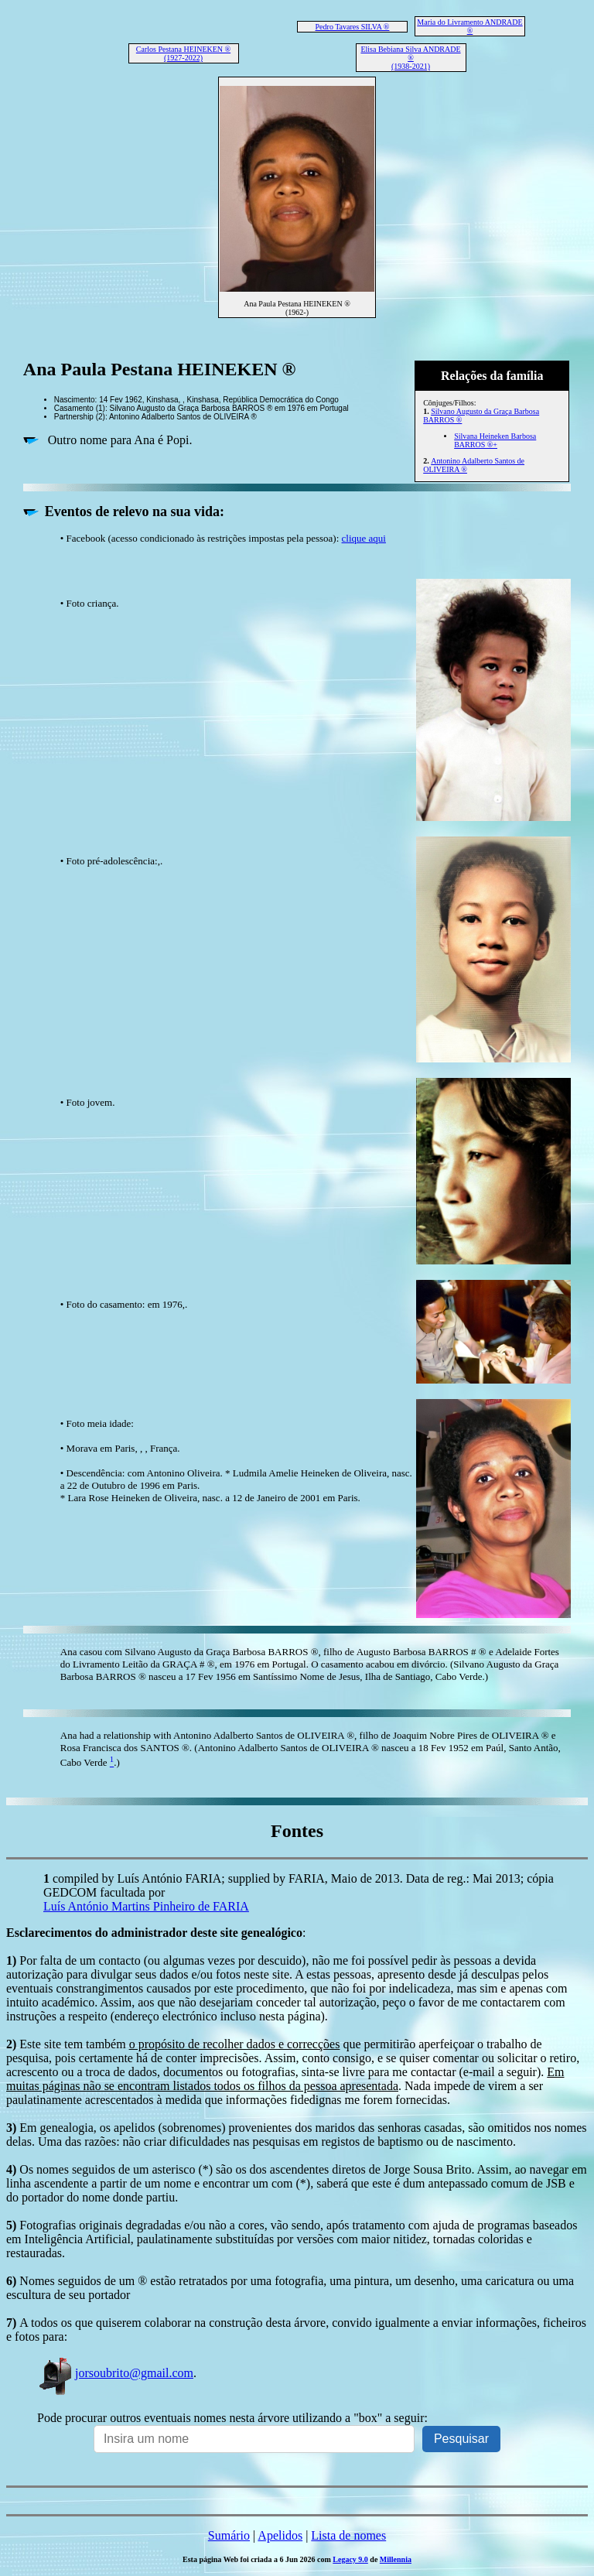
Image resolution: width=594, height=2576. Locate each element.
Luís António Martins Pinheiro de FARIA (146, 1906)
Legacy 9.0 (350, 2559)
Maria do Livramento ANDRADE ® (469, 26)
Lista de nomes (348, 2535)
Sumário (229, 2535)
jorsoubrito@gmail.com (115, 2372)
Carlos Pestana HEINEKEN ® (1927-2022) (183, 53)
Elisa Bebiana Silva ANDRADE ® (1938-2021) (410, 57)
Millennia (395, 2559)
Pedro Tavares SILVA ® (353, 26)
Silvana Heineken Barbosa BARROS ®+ (495, 440)
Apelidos (280, 2535)
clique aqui (364, 538)
